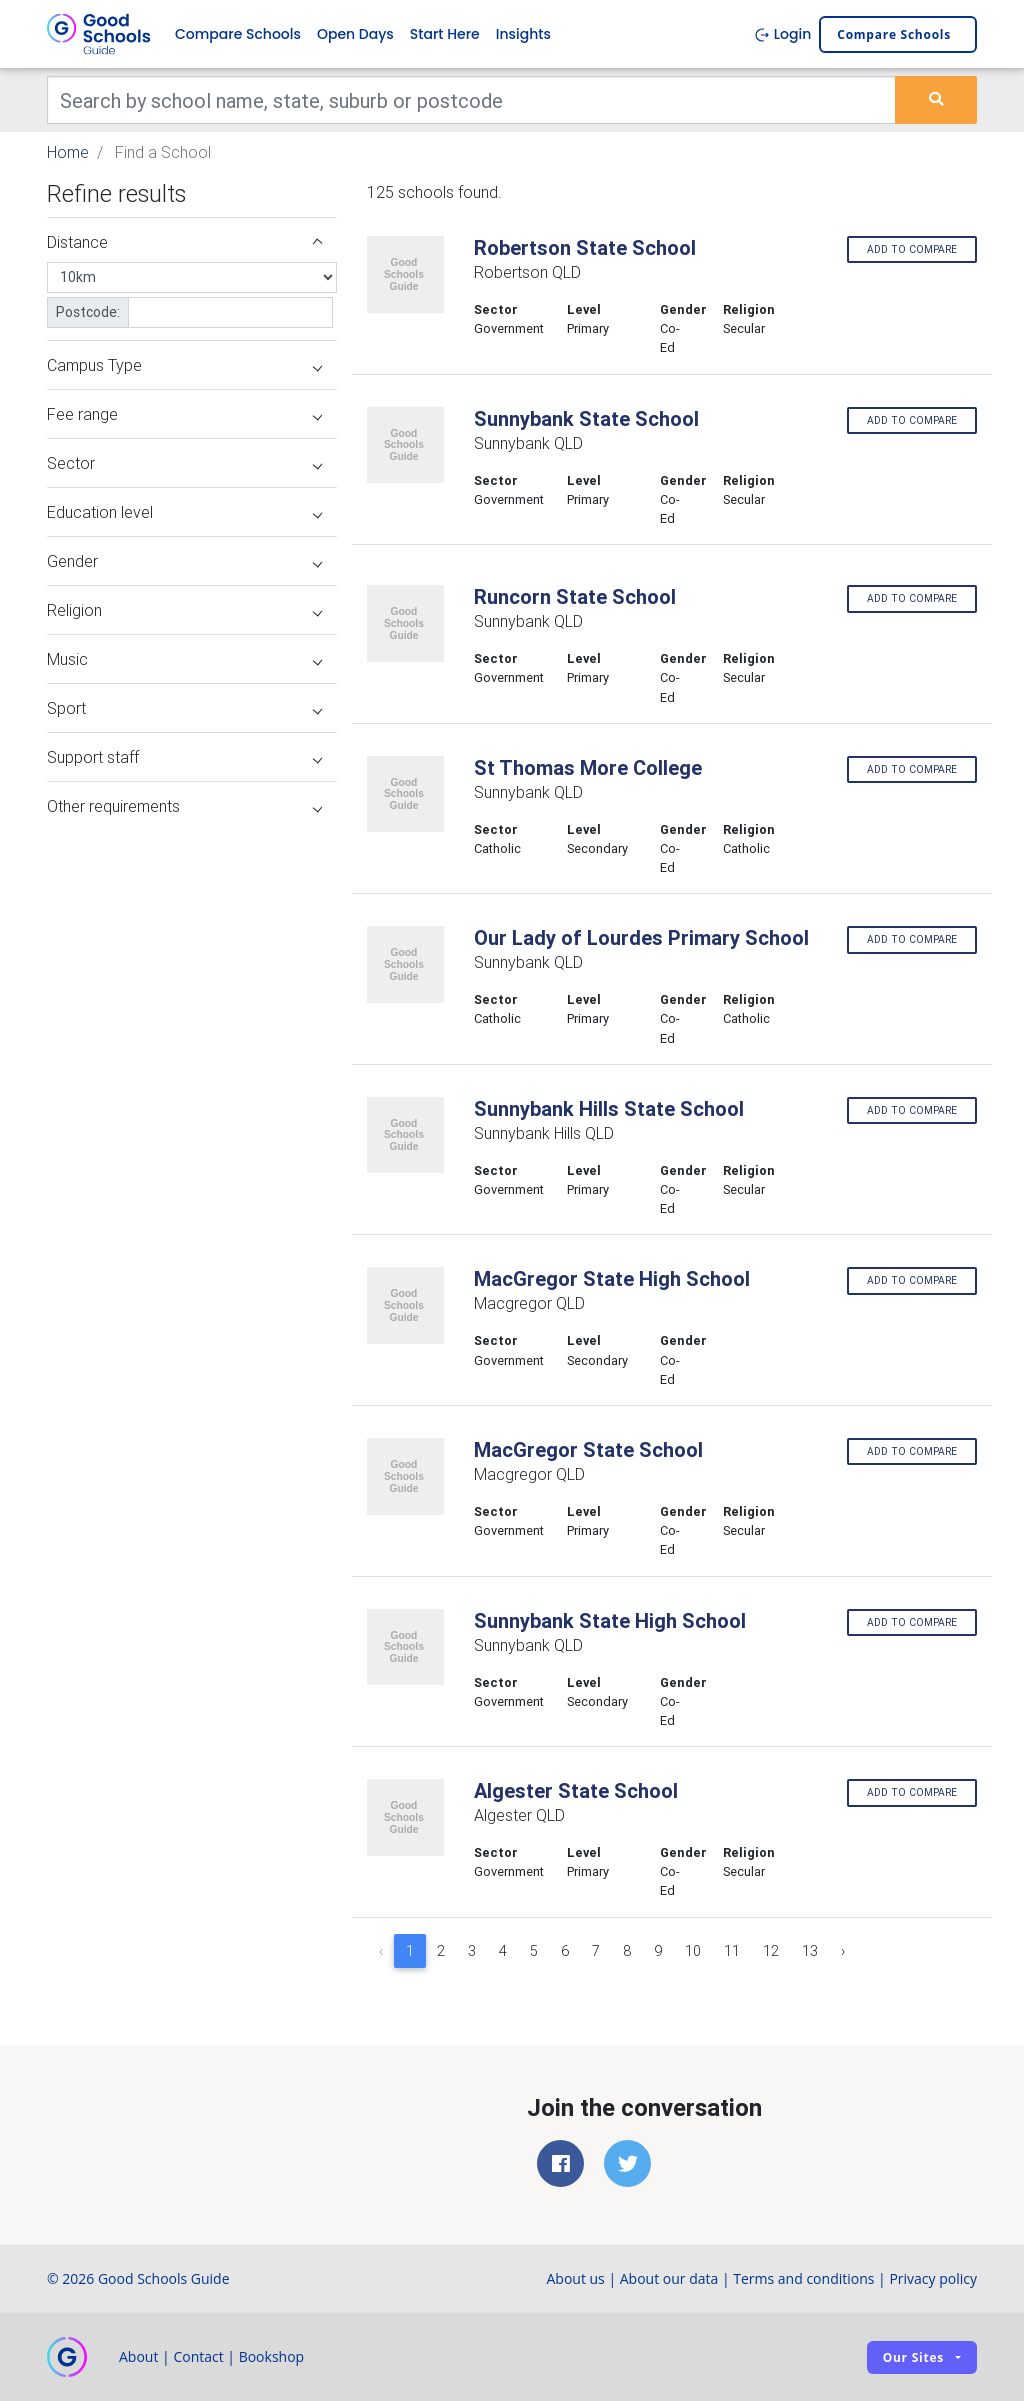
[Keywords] (471, 100)
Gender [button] (184, 561)
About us (575, 2278)
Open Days (355, 34)
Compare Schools (238, 34)
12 (771, 1951)
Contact (198, 2356)
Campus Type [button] (184, 365)
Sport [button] (184, 708)
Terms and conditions (803, 2278)
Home (68, 152)
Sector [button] (184, 463)
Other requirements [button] (184, 806)
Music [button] (184, 659)
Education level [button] (184, 512)
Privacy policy (933, 2278)
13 (810, 1951)
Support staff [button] (184, 757)
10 (693, 1951)
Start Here (445, 34)
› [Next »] (843, 1951)
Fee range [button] (184, 414)
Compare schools (894, 34)
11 (732, 1951)
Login (782, 34)
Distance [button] (184, 242)
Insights (523, 34)
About (138, 2356)
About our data (669, 2278)
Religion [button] (184, 610)
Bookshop (272, 2356)
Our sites (913, 2357)
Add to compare (912, 249)
